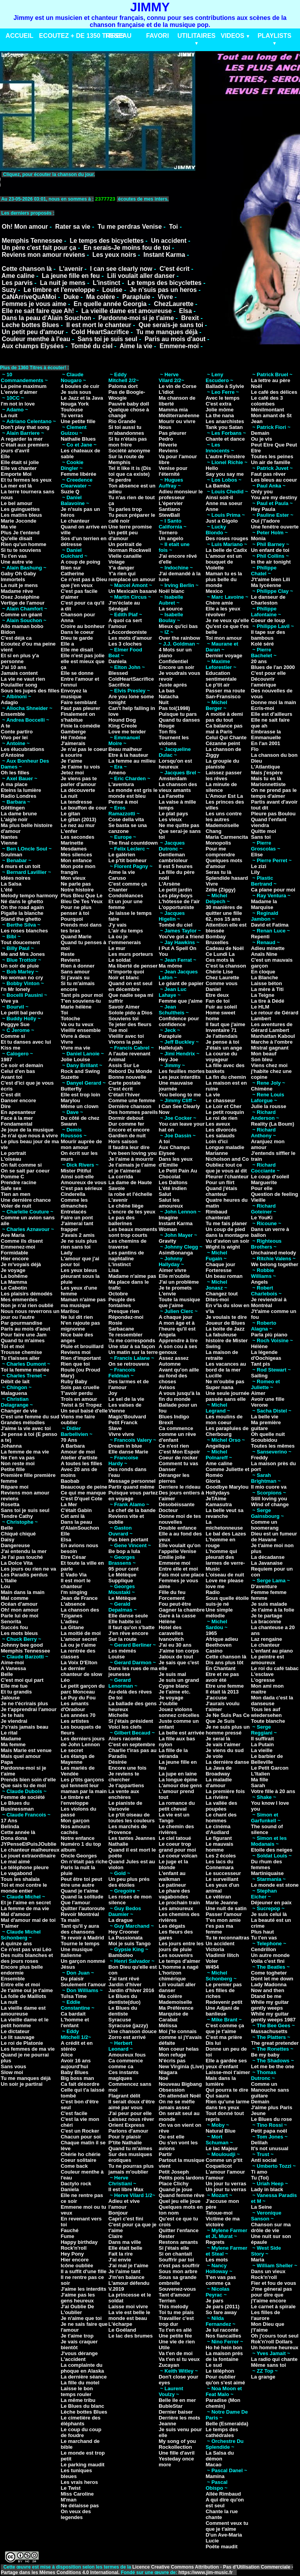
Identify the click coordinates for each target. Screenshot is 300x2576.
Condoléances (126, 895)
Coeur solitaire (78, 2160)
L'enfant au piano (272, 1651)
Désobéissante (177, 1504)
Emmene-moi (178, 346)
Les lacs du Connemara (219, 1864)
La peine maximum (23, 386)
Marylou (70, 1100)
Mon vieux (73, 878)
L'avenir (71, 268)
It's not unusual (269, 2148)
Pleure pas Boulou (273, 814)
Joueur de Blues (225, 1323)
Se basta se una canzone (128, 828)
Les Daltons (173, 1182)
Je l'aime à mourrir (131, 1159)
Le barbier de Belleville (267, 1759)
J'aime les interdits (83, 2289)
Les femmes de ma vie (28, 2049)
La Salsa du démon (219, 2456)
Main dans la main (23, 1592)
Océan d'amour (19, 1604)
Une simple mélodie (218, 1613)
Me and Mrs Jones (23, 954)
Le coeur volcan (178, 1856)
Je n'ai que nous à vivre (29, 1136)
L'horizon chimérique (172, 1976)
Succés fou (14, 1627)
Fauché (70, 2230)
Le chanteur (75, 521)
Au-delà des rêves (130, 1692)
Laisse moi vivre (128, 2306)
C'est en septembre (132, 1744)
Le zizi (258, 866)
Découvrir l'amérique (263, 682)
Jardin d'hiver (125, 1984)
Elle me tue (14, 1686)
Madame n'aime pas (132, 1276)
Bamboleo (121, 1955)
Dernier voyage (223, 655)
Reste (67, 954)
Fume (67, 2236)
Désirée (118, 1762)
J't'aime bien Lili (270, 579)
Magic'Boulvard (127, 1417)
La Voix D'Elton (79, 1662)
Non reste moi (18, 1463)
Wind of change (270, 1504)
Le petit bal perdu (22, 1013)
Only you (262, 492)
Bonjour (118, 2213)
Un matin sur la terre (133, 1352)
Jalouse (10, 1698)
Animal (117, 1059)
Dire (6, 1106)
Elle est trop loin (80, 1095)
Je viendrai (14, 1721)
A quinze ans (16, 1943)
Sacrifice (119, 685)
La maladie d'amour (218, 1782)
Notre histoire (77, 890)
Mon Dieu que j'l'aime (267, 2327)
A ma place (14, 784)
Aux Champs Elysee (174, 1150)
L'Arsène (169, 884)
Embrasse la (266, 732)
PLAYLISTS (274, 35)
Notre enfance (78, 1838)
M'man (69, 2500)
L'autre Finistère (225, 456)
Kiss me (10, 1048)
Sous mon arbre (178, 2271)
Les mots (216, 2260)
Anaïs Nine (264, 954)
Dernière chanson (130, 1106)
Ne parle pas (76, 884)
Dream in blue (125, 1446)
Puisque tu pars (178, 714)
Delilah (259, 2142)
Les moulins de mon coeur (224, 1419)
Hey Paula (263, 509)
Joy (113, 1393)
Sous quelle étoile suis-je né (227, 1601)
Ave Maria (13, 1235)
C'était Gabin (76, 1510)
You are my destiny (274, 497)
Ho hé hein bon (223, 2347)
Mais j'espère (266, 773)
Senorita (11, 1621)
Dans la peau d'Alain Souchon (46, 318)
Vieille (258, 1200)
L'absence (73, 1604)
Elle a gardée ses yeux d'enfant (226, 2063)
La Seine (261, 2207)
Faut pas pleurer (80, 708)
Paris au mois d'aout (175, 339)
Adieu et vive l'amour (124, 2204)
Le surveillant (221, 1879)
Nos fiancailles (223, 2336)
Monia (258, 538)
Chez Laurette (222, 977)
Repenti (260, 936)
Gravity (167, 1241)
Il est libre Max (126, 2189)
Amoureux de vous (83, 1182)
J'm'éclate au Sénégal (124, 606)
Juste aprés (173, 685)
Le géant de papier (181, 983)
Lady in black (267, 2189)
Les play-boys (176, 895)
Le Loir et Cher (223, 1106)
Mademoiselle (175, 2002)
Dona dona (14, 1838)
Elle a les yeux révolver (222, 611)
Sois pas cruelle (80, 1387)
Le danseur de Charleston (268, 600)
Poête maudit (221, 2546)
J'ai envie (120, 2260)
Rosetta (10, 1504)
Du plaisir (72, 1979)
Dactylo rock (76, 2183)
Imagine (168, 1217)
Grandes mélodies (23, 1422)
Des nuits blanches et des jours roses (27, 1958)
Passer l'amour (223, 1914)
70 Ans (69, 1440)
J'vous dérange (79, 2353)
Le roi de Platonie (22, 2043)
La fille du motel (80, 2383)
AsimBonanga (176, 1253)
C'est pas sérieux (81, 1188)
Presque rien (124, 1311)
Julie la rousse (268, 1106)
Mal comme (15, 1598)
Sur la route (123, 1639)
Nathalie (119, 1844)
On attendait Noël (180, 2096)
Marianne (216, 1153)
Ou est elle (171, 2137)
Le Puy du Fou (78, 1698)
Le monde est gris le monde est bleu (133, 793)
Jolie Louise (75, 1059)
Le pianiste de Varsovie (126, 1806)
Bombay (215, 936)
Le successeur (223, 1873)
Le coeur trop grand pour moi (177, 1847)
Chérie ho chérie (80, 2154)
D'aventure (264, 1586)
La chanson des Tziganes (80, 1613)
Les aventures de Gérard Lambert (271, 1027)
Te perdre (120, 480)
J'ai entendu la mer (23, 1551)
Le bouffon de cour (84, 808)
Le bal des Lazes (225, 1534)
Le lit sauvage (17, 2037)
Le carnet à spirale (273, 2306)
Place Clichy (174, 2183)
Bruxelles (217, 942)
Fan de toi (217, 1001)
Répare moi (15, 1487)
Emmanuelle (266, 737)
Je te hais (12, 1715)
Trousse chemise (21, 1352)
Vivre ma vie (75, 1048)
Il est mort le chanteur (98, 325)
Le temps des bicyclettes (106, 240)
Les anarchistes (224, 421)
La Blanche (264, 977)
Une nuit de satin (225, 1908)
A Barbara (73, 1446)
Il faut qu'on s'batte (132, 1627)
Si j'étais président (131, 1721)
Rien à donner (78, 966)
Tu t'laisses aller (20, 1358)
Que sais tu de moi (23, 1785)
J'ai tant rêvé (124, 1979)
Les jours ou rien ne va (28, 1569)
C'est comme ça (128, 884)
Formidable (14, 1253)
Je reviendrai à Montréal (268, 1302)
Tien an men (15, 1194)
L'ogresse (263, 1680)
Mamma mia (173, 410)
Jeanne (167, 2424)
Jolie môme (219, 410)
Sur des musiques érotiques (130, 2157)
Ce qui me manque (83, 1493)
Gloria (212, 1481)
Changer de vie (19, 1411)
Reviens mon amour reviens (43, 254)
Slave (115, 1428)
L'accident (73, 2359)
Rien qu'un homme (23, 544)
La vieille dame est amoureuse (126, 311)
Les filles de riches (219, 1993)
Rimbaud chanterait (217, 1214)
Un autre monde (270, 1955)
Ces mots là (219, 960)
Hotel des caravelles (171, 1630)
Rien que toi (75, 1364)
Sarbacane (121, 1329)
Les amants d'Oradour (75, 1706)
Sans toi (261, 837)
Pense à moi (123, 802)
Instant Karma (164, 254)
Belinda (10, 1826)
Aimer (258, 1393)
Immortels (13, 579)
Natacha (169, 696)
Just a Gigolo (221, 521)
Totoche (70, 1018)
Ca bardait (73, 2014)
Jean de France (79, 1598)
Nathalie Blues (78, 439)
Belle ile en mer (177, 2400)
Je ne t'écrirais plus (24, 1703)
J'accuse (216, 1698)
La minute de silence (221, 787)
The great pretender (274, 2043)
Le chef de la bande (132, 1510)
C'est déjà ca (16, 638)
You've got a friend (181, 936)
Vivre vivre (121, 1434)
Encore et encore (129, 1130)
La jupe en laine (178, 1774)
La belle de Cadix (226, 550)
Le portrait (13, 1153)
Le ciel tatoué (175, 1838)
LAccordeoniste (128, 632)
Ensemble (13, 714)
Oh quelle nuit (268, 1434)
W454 (212, 1967)
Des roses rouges (226, 538)
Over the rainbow (179, 638)
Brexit (190, 318)
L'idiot (166, 392)
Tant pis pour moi (82, 995)
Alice (67, 2055)
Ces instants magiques (124, 2075)
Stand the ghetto (21, 919)
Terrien (167, 2301)
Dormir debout (126, 1118)
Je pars (214, 2301)
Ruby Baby (74, 1381)
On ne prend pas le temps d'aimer (273, 793)
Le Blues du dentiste (123, 2011)
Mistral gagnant (269, 1048)
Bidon (8, 632)
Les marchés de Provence (128, 1829)
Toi (173, 226)
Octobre (118, 1294)
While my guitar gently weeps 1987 (273, 2017)
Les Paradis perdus (24, 1575)
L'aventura (121, 784)
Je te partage (266, 1616)
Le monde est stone (274, 1885)
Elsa (185, 311)
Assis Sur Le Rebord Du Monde (130, 1068)
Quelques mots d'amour (223, 863)
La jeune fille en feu (71, 275)
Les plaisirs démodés (26, 1294)
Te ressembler (126, 1335)
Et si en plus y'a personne (20, 658)
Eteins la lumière (21, 790)
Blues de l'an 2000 (273, 667)
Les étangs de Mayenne (78, 1759)
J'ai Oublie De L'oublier (77, 2309)
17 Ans (9, 1820)
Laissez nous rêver (131, 2119)
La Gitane (72, 1627)
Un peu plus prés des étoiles (129, 1882)
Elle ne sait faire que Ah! (38, 311)
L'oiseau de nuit (224, 1575)
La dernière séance (84, 2377)
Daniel (213, 989)
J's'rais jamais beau (24, 1727)
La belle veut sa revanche (224, 1513)
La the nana (219, 415)
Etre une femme (224, 1686)
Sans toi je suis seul (108, 339)
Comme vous (221, 983)
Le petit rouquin (224, 1112)
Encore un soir (176, 667)
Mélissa (168, 2025)
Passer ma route (225, 691)
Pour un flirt (219, 1182)
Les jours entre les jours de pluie (181, 1946)
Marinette (72, 843)
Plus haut (262, 1932)
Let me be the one (272, 2066)
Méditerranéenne (179, 415)
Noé (163, 2078)
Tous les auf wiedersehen (266, 1712)
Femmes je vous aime (34, 304)
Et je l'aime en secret (26, 1902)
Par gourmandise (21, 1323)
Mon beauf (263, 1054)
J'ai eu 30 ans (175, 1645)
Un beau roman (224, 1276)
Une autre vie (17, 562)
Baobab (70, 1481)
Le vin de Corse (177, 386)
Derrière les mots (179, 2418)
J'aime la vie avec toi (26, 1428)
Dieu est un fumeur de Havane (274, 1536)
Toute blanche (268, 1721)
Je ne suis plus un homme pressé (227, 1730)
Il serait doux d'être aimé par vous (132, 2104)
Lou (5, 1586)
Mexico (214, 591)
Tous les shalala (20, 1879)
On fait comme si (21, 1165)
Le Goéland (122, 2330)
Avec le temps (222, 398)
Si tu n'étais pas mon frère (128, 442)
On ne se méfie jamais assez (177, 2104)
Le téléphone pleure (25, 1867)
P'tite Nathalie (125, 2142)
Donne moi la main (273, 702)
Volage (117, 562)
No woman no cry (22, 977)
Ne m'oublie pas (224, 1381)
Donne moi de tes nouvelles (180, 1519)
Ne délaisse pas (80, 2505)
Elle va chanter (19, 468)
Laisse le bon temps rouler (77, 2391)
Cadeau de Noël (224, 948)
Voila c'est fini (267, 1961)
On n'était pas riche (84, 1861)
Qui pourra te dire (226, 2090)
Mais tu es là (266, 778)
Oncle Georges (78, 1856)
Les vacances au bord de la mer (225, 1367)
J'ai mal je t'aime (128, 2265)
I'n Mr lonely (15, 989)
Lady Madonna (268, 1984)
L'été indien (173, 1188)
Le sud (213, 2365)
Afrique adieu (221, 1639)
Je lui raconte (221, 2330)
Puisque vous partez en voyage (133, 1495)
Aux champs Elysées (33, 346)
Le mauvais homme (219, 1847)
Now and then (267, 1990)
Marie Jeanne (221, 1902)
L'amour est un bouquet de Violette (223, 562)
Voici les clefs (125, 1727)
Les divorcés (221, 1130)
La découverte (78, 790)
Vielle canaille (125, 556)
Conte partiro (17, 732)
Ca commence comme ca (126, 2063)
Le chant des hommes (220, 1817)
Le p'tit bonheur (128, 860)
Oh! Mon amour (25, 226)
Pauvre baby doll (129, 404)
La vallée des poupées (221, 1806)
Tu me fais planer (226, 1223)
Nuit (163, 702)
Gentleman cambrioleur (173, 857)
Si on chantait (175, 2254)
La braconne (266, 1621)
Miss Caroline (77, 2494)
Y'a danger (121, 568)
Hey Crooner (124, 1932)
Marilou (70, 1311)
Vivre (165, 297)
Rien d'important (81, 1358)
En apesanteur (18, 1112)
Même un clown (79, 1106)
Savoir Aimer (124, 1007)
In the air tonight (271, 562)
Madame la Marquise (264, 904)
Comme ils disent (22, 1241)
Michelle (119, 1715)
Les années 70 (78, 1715)
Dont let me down (272, 1979)
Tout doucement (20, 942)
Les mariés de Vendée (78, 1771)
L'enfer (69, 831)
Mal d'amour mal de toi (28, 1920)
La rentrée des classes (78, 1654)
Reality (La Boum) (272, 1124)
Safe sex (11, 1188)
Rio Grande (122, 421)
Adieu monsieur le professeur (181, 494)
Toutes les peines (272, 456)
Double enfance (177, 1528)
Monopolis (218, 843)
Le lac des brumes (131, 2336)
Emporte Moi (16, 474)
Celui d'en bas (18, 1071)
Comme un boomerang (265, 1525)
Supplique (121, 1580)
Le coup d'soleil (270, 1176)
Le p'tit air (217, 685)
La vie (212, 1095)
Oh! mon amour (20, 1610)
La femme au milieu (132, 761)
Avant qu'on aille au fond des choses (179, 1375)
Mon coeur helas (179, 2049)
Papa (7, 1762)
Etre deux (217, 995)
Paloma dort (123, 386)
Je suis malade (269, 1604)
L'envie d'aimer (19, 392)
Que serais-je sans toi (171, 325)
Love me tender (127, 732)
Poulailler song (19, 685)
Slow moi (12, 2072)
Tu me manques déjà (167, 332)
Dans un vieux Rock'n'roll (268, 2274)
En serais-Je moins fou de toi (127, 247)
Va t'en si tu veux (179, 2359)
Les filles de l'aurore (265, 2315)
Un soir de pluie (20, 966)
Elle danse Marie (128, 1452)
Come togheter (269, 1973)
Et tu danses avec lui (26, 1042)
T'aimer (10, 1926)
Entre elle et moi (20, 1984)
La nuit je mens (62, 282)
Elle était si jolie (20, 462)
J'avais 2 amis (78, 1235)
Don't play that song (25, 427)
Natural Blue (220, 2131)
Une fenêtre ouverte (274, 527)
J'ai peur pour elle (130, 2113)
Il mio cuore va (268, 1487)
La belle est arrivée (181, 1733)
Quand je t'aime (79, 1891)
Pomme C (12, 1176)
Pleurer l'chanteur (226, 1176)
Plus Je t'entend (20, 532)
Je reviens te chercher (124, 1777)
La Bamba (217, 486)
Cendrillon (263, 1949)
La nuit (9, 415)
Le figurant (218, 1838)
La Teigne (262, 995)
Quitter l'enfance (178, 2230)
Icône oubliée (77, 2265)
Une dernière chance (26, 1200)
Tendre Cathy (17, 1516)
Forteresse (218, 1270)
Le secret (72, 1750)
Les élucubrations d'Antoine (22, 752)
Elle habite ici (125, 1621)
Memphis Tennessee (32, 240)
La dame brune (19, 814)
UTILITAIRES (196, 35)
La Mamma (14, 1282)
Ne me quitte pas (179, 825)
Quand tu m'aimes (23, 1340)
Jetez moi (72, 773)
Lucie (212, 2541)
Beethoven (218, 1645)
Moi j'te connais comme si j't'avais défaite (180, 2037)
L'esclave (262, 1674)
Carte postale (125, 1083)
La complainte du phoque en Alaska (82, 2368)
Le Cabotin (14, 1288)
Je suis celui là (269, 1914)
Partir (165, 2154)
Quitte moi (263, 831)
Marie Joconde (18, 521)
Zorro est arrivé (127, 2037)
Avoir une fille (267, 1399)
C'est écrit (174, 268)
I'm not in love (18, 404)
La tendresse (76, 802)
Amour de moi (78, 1452)
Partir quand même (132, 1487)
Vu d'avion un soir (227, 1241)
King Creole (123, 726)
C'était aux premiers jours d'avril (25, 448)
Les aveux (217, 1124)
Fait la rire (121, 2254)
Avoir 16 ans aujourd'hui (76, 2063)
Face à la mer (17, 1118)
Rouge (166, 726)
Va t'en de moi (176, 2353)
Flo (255, 749)
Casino (213, 1651)
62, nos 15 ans (222, 919)
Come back (74, 2166)
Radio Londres (18, 796)
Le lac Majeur (221, 2148)
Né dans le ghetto (22, 901)
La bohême (14, 1276)
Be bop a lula (124, 1551)
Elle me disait (77, 650)
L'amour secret (79, 1639)
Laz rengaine (266, 1639)
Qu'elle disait (16, 538)
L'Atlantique (265, 767)
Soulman (11, 854)
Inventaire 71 (221, 1030)
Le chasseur (220, 1100)
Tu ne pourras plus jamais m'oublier (131, 2169)
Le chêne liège (126, 1206)
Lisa (114, 1270)
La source (170, 609)
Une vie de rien (177, 2342)
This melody (173, 2306)
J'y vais (118, 925)
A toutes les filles (81, 1463)
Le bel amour (16, 503)
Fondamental (16, 1124)
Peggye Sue (15, 1024)
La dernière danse (227, 1762)
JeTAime (215, 1498)
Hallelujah (170, 1048)
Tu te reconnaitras (227, 1938)
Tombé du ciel (91, 346)
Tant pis (260, 1364)
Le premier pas (223, 1984)
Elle (5, 456)
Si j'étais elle (174, 2248)
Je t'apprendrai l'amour (29, 1709)
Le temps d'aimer (179, 1961)
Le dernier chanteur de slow (81, 1671)
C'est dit (11, 1095)
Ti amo (259, 2172)
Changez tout (221, 1294)
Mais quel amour (21, 1756)
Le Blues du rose (271, 2119)
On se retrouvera (129, 1364)
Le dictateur (15, 2031)
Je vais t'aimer (222, 1744)
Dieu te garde (77, 638)
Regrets (214, 2242)
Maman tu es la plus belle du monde (223, 579)
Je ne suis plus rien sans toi (79, 1244)
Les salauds (219, 1136)
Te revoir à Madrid (82, 1938)
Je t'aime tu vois (80, 767)
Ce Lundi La (219, 954)
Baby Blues (74, 2072)
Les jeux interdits (179, 1077)
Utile (164, 2347)
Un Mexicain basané (133, 591)
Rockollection (175, 2447)
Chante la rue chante (221, 2514)
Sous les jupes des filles (30, 691)
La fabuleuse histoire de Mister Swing (226, 1340)
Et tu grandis (16, 1692)
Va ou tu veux (77, 1024)
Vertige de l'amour (23, 603)
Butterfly (71, 1089)
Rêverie (168, 445)
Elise (256, 854)
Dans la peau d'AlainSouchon (80, 1525)
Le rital (9, 1733)
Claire (116, 2236)
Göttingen (13, 808)
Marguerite (264, 1182)
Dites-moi (217, 1299)
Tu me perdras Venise (130, 226)
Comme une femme (132, 1100)
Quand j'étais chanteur (221, 1191)
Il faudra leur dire (129, 1147)
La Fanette (171, 796)
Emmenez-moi (18, 1247)
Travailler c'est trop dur (176, 2321)
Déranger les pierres (174, 1478)
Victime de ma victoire (222, 2221)
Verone (259, 1405)
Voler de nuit (16, 1206)
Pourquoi (72, 919)
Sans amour (75, 972)
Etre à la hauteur (128, 755)
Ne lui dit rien (77, 1317)
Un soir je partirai (22, 2084)
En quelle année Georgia (110, 304)
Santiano (169, 509)
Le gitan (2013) (78, 819)
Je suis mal (172, 1674)
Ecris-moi (262, 708)
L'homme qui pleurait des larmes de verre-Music (225, 1560)
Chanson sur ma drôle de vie (271, 2227)
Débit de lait (15, 1381)
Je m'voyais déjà (21, 1264)
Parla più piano (269, 1335)
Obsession (171, 2090)
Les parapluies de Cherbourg (226, 1431)
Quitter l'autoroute (83, 1908)
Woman (168, 1229)
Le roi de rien (221, 1118)
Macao (213, 2464)
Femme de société (23, 1797)
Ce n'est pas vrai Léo (26, 1949)
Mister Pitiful (76, 1171)
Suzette (70, 1077)
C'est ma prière (223, 2037)
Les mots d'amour (130, 638)
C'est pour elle (268, 673)
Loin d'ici (216, 1141)
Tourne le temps (80, 1943)
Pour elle (261, 1188)
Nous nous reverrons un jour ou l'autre (30, 1314)
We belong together (274, 1264)
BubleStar (170, 2406)
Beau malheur (125, 749)
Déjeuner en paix (271, 1902)
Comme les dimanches (74, 1203)
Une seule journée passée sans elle (227, 1396)
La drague (121, 1920)
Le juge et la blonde (173, 1864)
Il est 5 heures (176, 866)
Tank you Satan (224, 427)
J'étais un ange (223, 1048)
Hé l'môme (73, 737)
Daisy (7, 1539)
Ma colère (100, 297)
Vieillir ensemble (80, 1030)
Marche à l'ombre (271, 1042)
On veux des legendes (76, 2514)
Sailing (259, 1376)
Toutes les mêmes (273, 1446)
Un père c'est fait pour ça (39, 247)
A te (5, 726)
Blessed (118, 673)
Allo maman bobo (22, 626)
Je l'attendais (221, 1036)
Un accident (169, 240)
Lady (66, 1253)
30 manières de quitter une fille (223, 910)
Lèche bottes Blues (84, 2412)
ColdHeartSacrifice (131, 679)
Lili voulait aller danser (141, 275)
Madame (11, 1739)
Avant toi (11, 1077)
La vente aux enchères (124, 1794)
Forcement (171, 1598)
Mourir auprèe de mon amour (81, 1144)
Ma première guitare (266, 1425)
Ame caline (18, 275)
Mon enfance (76, 860)
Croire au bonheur (83, 626)
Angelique (217, 1446)
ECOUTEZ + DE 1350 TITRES (81, 35)
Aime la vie (136, 346)
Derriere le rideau (179, 1487)
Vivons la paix (125, 1042)
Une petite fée (175, 2336)
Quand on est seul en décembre (131, 986)
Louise (112, 289)
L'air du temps (126, 931)
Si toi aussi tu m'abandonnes (126, 430)
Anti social (264, 2160)
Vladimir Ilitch (222, 1955)
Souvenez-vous (177, 2289)
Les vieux (170, 819)
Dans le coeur (77, 632)
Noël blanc (171, 591)
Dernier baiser (176, 2412)
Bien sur (71, 568)
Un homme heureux (274, 2347)
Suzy (9, 289)
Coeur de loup (268, 620)
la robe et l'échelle (130, 1194)
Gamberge (73, 732)
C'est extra (218, 404)
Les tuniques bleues (76, 2473)
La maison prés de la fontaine (224, 2356)
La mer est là (16, 486)
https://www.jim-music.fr (206, 2572)
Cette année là (18, 1832)
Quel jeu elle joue (179, 2201)
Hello (211, 468)
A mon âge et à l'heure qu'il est (177, 1326)
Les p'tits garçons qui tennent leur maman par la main (84, 1785)
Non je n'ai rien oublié (27, 1305)
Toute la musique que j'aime (179, 1302)
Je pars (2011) (222, 2306)
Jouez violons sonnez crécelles (179, 1712)
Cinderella (73, 1194)
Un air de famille (270, 462)
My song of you (177, 2441)
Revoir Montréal (80, 1914)
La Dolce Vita (16, 1563)
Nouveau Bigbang (180, 2084)
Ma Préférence (176, 2008)
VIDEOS (232, 35)
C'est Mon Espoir (179, 1452)
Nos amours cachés (75, 1829)
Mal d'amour (15, 1914)
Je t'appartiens (126, 1785)
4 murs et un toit (20, 866)
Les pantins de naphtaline (126, 1255)
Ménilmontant (267, 410)
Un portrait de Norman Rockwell (130, 547)
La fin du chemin (225, 1077)
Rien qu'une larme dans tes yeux (227, 2104)
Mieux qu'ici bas (178, 626)
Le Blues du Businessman (17, 1806)
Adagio (9, 702)
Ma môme (170, 966)
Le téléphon (219, 2371)
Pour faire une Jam (23, 1335)
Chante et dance (225, 439)
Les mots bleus (19, 1633)
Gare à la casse (177, 1616)
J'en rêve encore (128, 1633)
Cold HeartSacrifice (100, 332)
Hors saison (123, 1141)
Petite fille (13, 1469)
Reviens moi (76, 1352)
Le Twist (70, 2488)
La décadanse (267, 1557)
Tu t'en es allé (175, 2330)
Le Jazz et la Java (82, 398)
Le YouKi (261, 1217)
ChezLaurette (173, 304)
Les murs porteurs (131, 954)
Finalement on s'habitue (78, 717)
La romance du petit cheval (177, 1806)
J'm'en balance (127, 2277)
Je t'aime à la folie (272, 1610)
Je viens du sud (224, 1750)
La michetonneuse (224, 1525)
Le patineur (172, 1885)
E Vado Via (73, 1575)
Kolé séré (262, 644)
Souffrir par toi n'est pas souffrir (179, 2262)
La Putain (262, 1744)
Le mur (117, 948)
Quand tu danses (179, 720)
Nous (165, 427)
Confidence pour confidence (179, 1021)
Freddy (259, 1458)
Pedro (166, 439)
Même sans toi (268, 2365)
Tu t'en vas (14, 556)
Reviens (70, 960)
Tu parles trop (125, 509)
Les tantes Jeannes (132, 1838)
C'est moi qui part (22, 1680)
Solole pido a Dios (131, 1013)
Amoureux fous (127, 2055)
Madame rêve (17, 591)
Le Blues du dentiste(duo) (125, 1999)
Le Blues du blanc (82, 2406)
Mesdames (73, 849)
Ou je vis (261, 439)
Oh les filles (15, 773)
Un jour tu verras (225, 2183)
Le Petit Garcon (269, 1768)
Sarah (258, 1785)
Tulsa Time (74, 1996)
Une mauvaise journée (176, 1086)
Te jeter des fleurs (130, 1024)
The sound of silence (267, 1829)
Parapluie (136, 297)
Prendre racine (18, 1182)
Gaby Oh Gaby (18, 573)
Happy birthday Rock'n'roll (79, 2245)
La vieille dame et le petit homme (24, 2022)
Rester (166, 2236)
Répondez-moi (126, 1317)
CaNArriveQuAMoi (29, 297)
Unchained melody (273, 1253)
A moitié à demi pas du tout (224, 717)
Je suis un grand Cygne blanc (179, 1683)
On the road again (22, 907)
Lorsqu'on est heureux (175, 764)
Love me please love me (224, 1583)
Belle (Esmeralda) (226, 2424)
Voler (211, 1961)
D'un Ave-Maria (223, 2535)
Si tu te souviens (21, 550)
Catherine (72, 573)
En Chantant (220, 1668)
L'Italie (9, 1580)
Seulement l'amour (83, 1984)
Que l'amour (75, 1902)
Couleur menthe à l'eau (36, 339)
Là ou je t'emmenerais (125, 939)
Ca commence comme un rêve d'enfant (177, 1434)
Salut (165, 1194)
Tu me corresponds (132, 1340)
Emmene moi (174, 1563)
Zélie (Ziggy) (220, 890)
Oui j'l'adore (265, 521)
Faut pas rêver (268, 474)
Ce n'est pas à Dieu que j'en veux (84, 582)
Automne (169, 1364)
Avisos (167, 1387)
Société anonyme (129, 451)
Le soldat (120, 960)
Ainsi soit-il (219, 497)
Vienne (9, 843)
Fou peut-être (175, 1604)
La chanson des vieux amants (178, 787)
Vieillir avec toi (126, 1036)
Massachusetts (269, 2031)
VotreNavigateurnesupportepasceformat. (98, 182)
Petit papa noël (269, 2131)
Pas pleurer (172, 433)
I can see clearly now (121, 268)
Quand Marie (76, 936)
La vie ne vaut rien (23, 679)
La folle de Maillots (23, 1996)
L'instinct (106, 282)
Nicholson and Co (227, 1159)
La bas (167, 691)
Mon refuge (172, 2055)
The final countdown (133, 843)
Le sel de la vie (127, 1399)
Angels (259, 1282)
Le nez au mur (78, 825)
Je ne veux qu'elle (227, 620)
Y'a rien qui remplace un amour (132, 576)
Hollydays (217, 1493)
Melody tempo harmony (29, 895)
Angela (167, 1335)
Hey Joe (168, 1059)
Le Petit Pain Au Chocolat (178, 1173)
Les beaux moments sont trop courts (133, 1232)
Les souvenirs (176, 1955)
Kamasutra (218, 1504)
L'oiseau (11, 1159)
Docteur (168, 1510)
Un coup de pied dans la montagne (227, 1232)
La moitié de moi (81, 1633)
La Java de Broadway (218, 1771)
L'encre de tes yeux (132, 1212)
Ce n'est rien (174, 1446)
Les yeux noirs (114, 254)
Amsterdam (173, 778)
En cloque (263, 972)
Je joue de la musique (27, 1130)
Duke (71, 297)
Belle (7, 1528)
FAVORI (157, 35)
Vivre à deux (75, 1036)
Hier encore (15, 1258)
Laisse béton (266, 983)
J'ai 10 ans (13, 667)
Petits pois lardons (181, 2178)
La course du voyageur (221, 1056)
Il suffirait (262, 1739)
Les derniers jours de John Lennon (83, 1741)
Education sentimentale (220, 676)
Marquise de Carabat (173, 2017)
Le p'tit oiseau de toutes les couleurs (132, 1817)
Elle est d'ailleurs (271, 714)
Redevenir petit (223, 2002)
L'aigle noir (14, 819)
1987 (6, 1059)
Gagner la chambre (182, 1610)
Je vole (214, 1756)
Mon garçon (75, 1820)
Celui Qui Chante (225, 737)
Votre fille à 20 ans (273, 1791)
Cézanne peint (222, 743)
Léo (65, 1680)
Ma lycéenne (266, 585)
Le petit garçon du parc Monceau (83, 1689)
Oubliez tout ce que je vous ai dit (225, 1168)
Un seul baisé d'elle (84, 1411)
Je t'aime (71, 761)
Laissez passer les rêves (223, 775)
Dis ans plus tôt (224, 1662)
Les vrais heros (79, 2482)
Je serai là (217, 1739)
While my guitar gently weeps (270, 2005)
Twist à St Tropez (81, 1405)
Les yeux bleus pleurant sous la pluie (80, 1276)
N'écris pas (172, 2061)
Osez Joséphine (20, 597)
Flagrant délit (125, 2096)
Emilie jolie (172, 1557)
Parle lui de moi (19, 1616)
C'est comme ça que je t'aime (224, 2028)
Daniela (70, 2189)
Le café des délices (274, 392)
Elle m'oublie (174, 1276)
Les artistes (75, 1721)
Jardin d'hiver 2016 (131, 1990)
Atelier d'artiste (79, 1458)
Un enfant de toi (270, 550)
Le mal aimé (15, 1861)
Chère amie (219, 603)
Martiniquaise (267, 1873)
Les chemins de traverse (128, 1244)
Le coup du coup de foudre (81, 2432)
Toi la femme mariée (25, 1370)
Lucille (213, 1376)
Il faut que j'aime (225, 1024)
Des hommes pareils (133, 1112)
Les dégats (172, 1926)
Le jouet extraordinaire (28, 1856)
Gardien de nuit (127, 1136)
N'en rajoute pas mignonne (80, 1326)
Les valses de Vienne (125, 1408)
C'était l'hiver (124, 1095)
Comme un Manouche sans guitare (270, 2090)
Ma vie (8, 527)
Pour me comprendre (220, 851)
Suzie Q (70, 492)
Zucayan (169, 2365)
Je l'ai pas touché (22, 1557)
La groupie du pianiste (222, 764)
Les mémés (122, 1651)
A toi (164, 1141)
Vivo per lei (14, 737)
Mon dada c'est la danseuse (272, 1700)
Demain (260, 433)
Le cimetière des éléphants (80, 2421)
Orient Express (127, 2125)
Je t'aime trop (77, 2336)
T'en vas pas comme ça (220, 2280)
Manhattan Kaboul (273, 1036)
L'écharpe (120, 2324)
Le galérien (122, 854)
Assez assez (174, 1358)
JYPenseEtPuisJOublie (28, 1844)
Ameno (117, 773)
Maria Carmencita (226, 837)
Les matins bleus (21, 515)
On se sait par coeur (25, 1171)
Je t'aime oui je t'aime (27, 1990)
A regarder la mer (22, 439)
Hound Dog (122, 720)
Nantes (9, 837)
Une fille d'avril (177, 2453)
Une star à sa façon (132, 1346)
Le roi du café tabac (274, 1668)
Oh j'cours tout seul (274, 2336)
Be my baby (265, 2055)
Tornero (168, 532)
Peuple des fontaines (122, 1302)
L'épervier (171, 503)
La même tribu (78, 2400)
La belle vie (264, 1417)
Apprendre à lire (178, 1340)
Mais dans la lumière (220, 2081)
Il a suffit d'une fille (83, 2271)
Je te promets (175, 1288)
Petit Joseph (174, 2172)
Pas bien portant (128, 1539)
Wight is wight (222, 1247)
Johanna (11, 1446)
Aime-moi (12, 1662)
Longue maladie (224, 1147)
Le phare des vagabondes (174, 1894)
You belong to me (180, 1095)
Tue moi (118, 1030)
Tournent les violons (174, 740)
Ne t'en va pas (18, 1458)
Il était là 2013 (222, 1692)
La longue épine (178, 1780)
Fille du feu (172, 1592)
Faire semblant (78, 702)
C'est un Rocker (80, 2131)
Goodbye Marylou (226, 1487)
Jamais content (19, 673)
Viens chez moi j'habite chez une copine (271, 1071)
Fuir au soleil (221, 1007)
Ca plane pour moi (273, 890)
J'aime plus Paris (271, 2107)
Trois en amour (79, 1399)
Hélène (167, 1621)
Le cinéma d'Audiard (217, 1829)
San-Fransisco (223, 696)
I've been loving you (133, 1153)
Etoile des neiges (271, 1850)
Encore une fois (128, 1768)
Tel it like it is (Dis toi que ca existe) (130, 471)
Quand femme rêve (181, 2195)
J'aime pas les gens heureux (78, 2298)
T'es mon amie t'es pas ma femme (223, 1926)
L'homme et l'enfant (75, 2022)
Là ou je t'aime (78, 1645)
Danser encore (18, 1100)
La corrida (121, 1176)
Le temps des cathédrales (221, 2432)
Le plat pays (173, 814)
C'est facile (74, 2113)
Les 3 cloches (125, 644)
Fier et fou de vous (273, 2283)
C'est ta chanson (225, 966)
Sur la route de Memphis (126, 459)
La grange (263, 2377)
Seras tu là (218, 872)
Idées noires (15, 878)
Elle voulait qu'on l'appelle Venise (179, 1548)
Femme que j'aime (180, 1001)
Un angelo (171, 538)
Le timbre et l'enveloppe (59, 289)
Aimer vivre (172, 1270)
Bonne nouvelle (127, 1077)
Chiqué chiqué (18, 1534)
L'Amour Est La (224, 796)
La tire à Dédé (267, 1001)
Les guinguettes (20, 509)
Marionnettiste (268, 784)
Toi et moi (12, 1346)
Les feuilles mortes (182, 1071)
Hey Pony (72, 2254)
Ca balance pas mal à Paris (224, 729)
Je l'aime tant (125, 2271)
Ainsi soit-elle (77, 1176)
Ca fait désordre (80, 2084)
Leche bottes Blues (30, 325)
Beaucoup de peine (84, 1487)
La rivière (216, 1797)
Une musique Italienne (77, 1952)
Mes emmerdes (19, 1299)
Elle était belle (126, 2248)
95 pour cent (124, 1569)
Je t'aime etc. (174, 1692)
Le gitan (70, 814)
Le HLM (260, 1007)
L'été (6, 890)
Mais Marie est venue (26, 1750)
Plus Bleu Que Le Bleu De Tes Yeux (81, 898)
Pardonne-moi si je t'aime (136, 318)
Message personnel (132, 1481)
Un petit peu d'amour (33, 332)
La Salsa (11, 884)
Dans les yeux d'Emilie (176, 1162)
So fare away (221, 2312)
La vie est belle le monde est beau (129, 2315)
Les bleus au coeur (274, 480)
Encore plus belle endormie (22, 1970)
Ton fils (167, 732)
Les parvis (17, 282)
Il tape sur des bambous (268, 635)
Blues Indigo (174, 1417)
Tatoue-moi (218, 2213)
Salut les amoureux (171, 1203)
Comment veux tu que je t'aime (226, 2526)
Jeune (258, 2113)
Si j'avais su (75, 977)
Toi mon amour (223, 638)
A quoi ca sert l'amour (125, 623)
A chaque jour (175, 1317)
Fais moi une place (181, 1575)
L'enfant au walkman (172, 1876)
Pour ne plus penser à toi (76, 910)
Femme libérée (78, 474)
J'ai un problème (179, 1282)
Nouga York (75, 404)
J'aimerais (73, 743)
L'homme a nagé (178, 1967)
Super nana (219, 1387)
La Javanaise (266, 1563)
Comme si (13, 1036)
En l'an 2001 (265, 743)
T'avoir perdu (77, 1393)
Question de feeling (274, 1194)
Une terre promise (130, 527)
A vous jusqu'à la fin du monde (179, 1396)
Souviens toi (124, 1018)
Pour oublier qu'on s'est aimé (225, 2380)
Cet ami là (72, 1516)
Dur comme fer (127, 1124)
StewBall (169, 515)
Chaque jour (220, 1264)
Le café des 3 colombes (267, 401)
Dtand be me (266, 1996)
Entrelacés (73, 1212)
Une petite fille (78, 421)
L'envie (167, 1294)
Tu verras (72, 415)
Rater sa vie (72, 226)
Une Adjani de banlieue (222, 2011)
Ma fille (259, 1780)
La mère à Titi (267, 989)
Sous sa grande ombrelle (177, 2280)
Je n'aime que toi (81, 2318)
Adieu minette (267, 948)
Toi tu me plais (176, 2312)
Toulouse (72, 410)
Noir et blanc (124, 977)
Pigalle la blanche (22, 913)
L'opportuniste (176, 907)
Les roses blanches (24, 931)
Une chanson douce (133, 2031)
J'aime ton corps (179, 1651)
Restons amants (178, 2242)
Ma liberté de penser (133, 966)
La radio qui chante (274, 2359)
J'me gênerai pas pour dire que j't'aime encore (271, 2295)
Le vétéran (218, 1897)
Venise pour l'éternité (173, 471)
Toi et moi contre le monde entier (24, 1888)
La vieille (261, 1750)
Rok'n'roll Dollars (272, 2342)
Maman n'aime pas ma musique (83, 1302)
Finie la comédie (80, 726)
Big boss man (77, 2078)
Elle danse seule (128, 1616)
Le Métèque (123, 1575)
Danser (167, 1469)
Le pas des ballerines (122, 1220)
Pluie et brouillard (82, 1346)
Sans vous (13, 2066)
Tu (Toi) (260, 2178)
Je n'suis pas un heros (163, 289)
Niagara (168, 2072)
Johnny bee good (22, 1645)
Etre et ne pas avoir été (222, 1677)
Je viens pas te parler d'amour (79, 781)
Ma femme (13, 1744)
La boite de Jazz (225, 1329)
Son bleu (261, 1059)
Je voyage (13, 1270)
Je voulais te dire (226, 1317)
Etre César (73, 1557)
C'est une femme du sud (30, 1417)
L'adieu (69, 1621)
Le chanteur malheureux (30, 1850)
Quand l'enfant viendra (268, 822)
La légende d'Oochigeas (266, 1355)
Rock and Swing (80, 1071)
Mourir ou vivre (177, 421)
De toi (116, 1698)
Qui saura (217, 2096)
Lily (255, 872)
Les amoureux (176, 1908)
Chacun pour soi (81, 2137)
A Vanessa (13, 1668)
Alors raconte (125, 1739)
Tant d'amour (174, 2295)
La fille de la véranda (173, 1753)
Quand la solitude (82, 1897)
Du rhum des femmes (266, 1864)
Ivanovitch (171, 1639)
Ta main (70, 1920)
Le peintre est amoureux (267, 1659)
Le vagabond (16, 1873)
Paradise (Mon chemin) (222, 2403)
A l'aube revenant (129, 1054)
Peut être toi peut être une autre (81, 1882)
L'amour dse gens (180, 1785)
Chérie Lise (219, 972)
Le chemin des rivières (176, 1829)
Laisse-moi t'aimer (227, 2072)
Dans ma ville (125, 2242)
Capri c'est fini (126, 2219)
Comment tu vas (178, 1463)
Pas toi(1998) (174, 708)
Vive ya (9, 1001)
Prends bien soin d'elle (28, 1780)
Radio (212, 1592)
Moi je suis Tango (130, 1943)
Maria (257, 2260)
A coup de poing (80, 562)
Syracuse (120, 2020)
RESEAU (118, 35)
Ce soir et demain (22, 1065)
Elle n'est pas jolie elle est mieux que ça (82, 661)
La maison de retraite (221, 1355)
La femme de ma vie (25, 1452)
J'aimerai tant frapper (77, 1226)
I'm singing (74, 1592)
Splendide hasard (226, 878)
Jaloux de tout (176, 1657)
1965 (211, 1633)
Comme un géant (21, 614)
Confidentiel (173, 661)
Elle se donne (77, 673)
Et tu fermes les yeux (26, 480)
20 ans (258, 661)
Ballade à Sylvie (224, 386)
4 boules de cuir (80, 386)
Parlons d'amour (128, 2131)
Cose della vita (126, 819)
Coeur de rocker (178, 1458)
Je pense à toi (222, 1042)
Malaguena (14, 1393)
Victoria (214, 1949)
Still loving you (269, 1498)
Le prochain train (179, 1902)
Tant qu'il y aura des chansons (80, 1929)
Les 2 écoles (220, 1856)
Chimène (261, 1089)
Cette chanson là (27, 268)
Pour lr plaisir (125, 2137)
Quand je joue (175, 2189)
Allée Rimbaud (223, 2494)
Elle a (67, 644)
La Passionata (126, 1938)
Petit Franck (123, 1422)
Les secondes (77, 837)
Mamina (214, 2476)
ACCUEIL (19, 35)
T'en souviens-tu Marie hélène (81, 1004)
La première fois (225, 1791)
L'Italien (260, 1774)
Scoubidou (264, 1440)
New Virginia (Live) (181, 2066)
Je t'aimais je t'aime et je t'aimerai (132, 1168)
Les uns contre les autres (223, 816)
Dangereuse (15, 1545)
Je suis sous (76, 392)
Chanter (118, 890)
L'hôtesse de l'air (179, 901)
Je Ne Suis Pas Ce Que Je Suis (227, 1718)
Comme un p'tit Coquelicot (223, 2163)
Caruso (117, 878)
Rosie (115, 1323)
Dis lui (213, 2043)
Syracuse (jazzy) (128, 2025)
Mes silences (76, 854)
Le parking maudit (82, 2464)
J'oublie (168, 1703)
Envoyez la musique (74, 693)
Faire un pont (77, 1217)
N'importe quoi (126, 972)
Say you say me (224, 474)
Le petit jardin (175, 890)
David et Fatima (269, 925)
